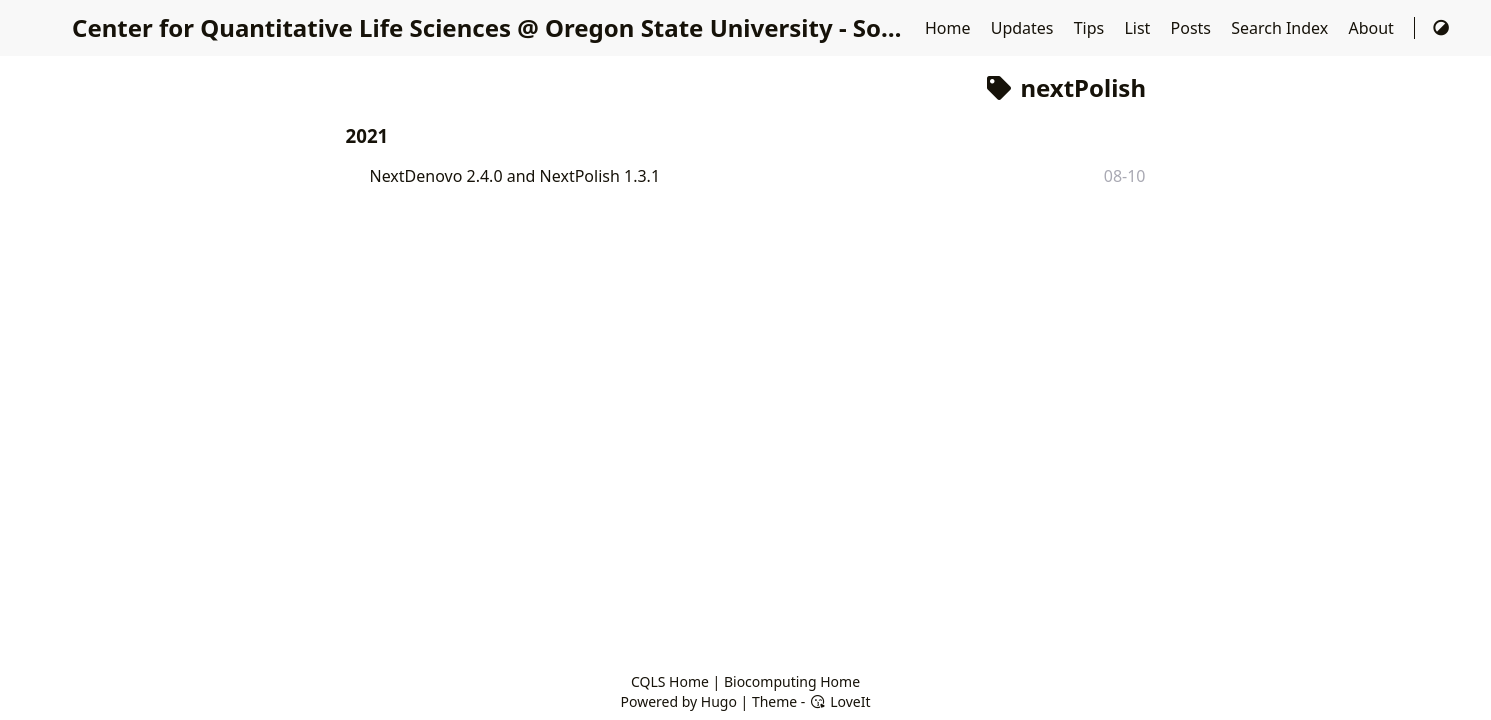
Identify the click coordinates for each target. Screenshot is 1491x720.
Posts (1193, 28)
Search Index (1281, 28)
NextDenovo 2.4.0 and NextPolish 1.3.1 (515, 176)
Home (950, 28)
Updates (1024, 28)
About (1373, 28)
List (1139, 28)
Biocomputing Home (792, 681)
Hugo (719, 701)
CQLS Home (670, 681)
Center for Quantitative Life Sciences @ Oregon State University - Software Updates (569, 27)
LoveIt (839, 701)
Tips (1091, 28)
